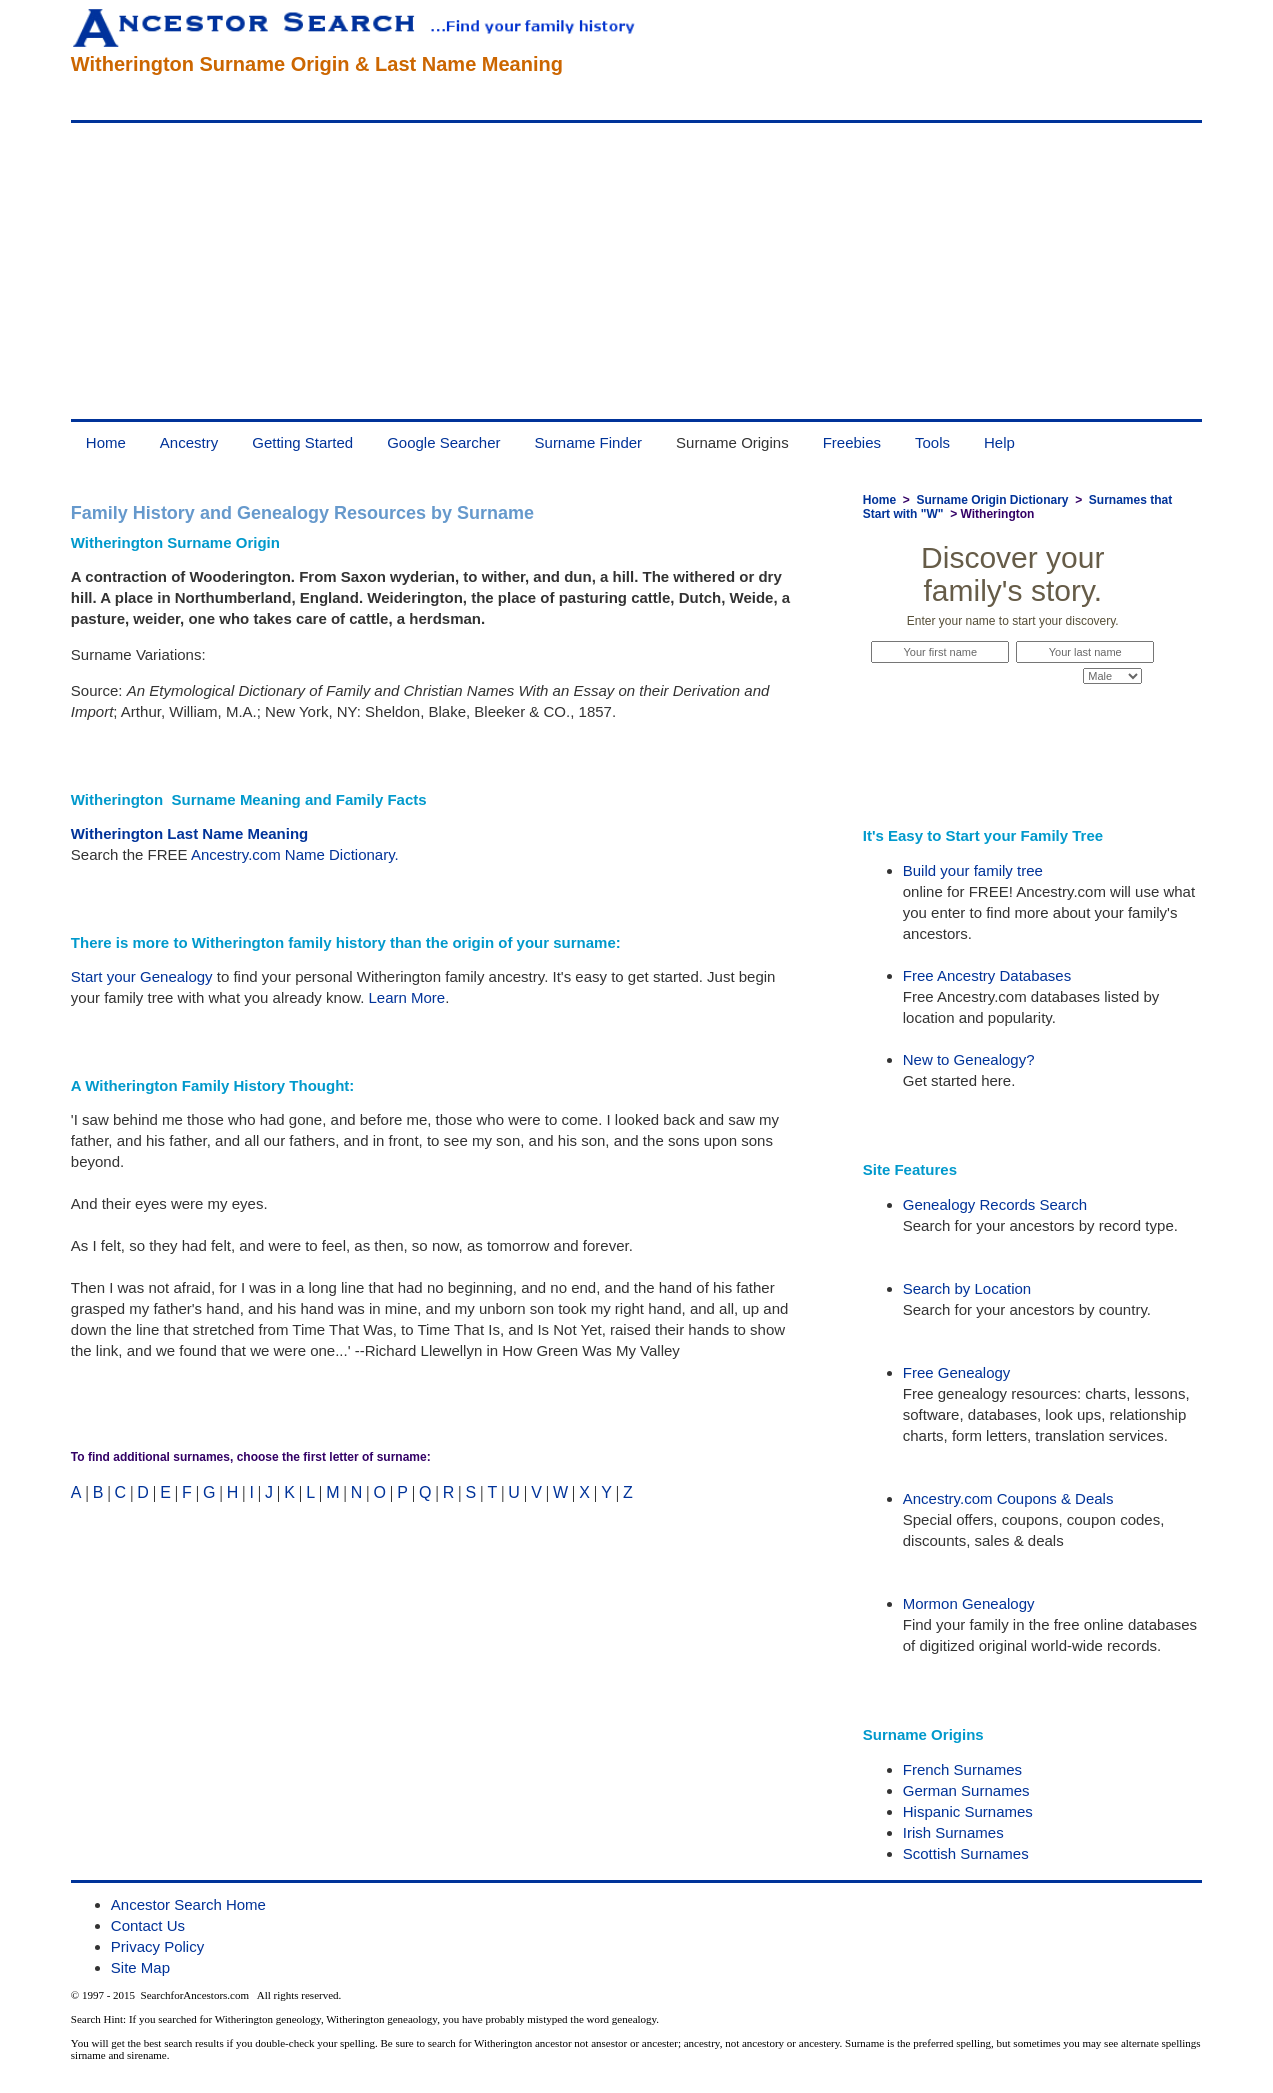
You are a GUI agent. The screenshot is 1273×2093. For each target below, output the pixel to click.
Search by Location (967, 1288)
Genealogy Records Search (995, 1204)
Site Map (140, 1967)
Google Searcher (443, 442)
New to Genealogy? (969, 1059)
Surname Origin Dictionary (992, 500)
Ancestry (189, 442)
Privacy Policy (157, 1946)
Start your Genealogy (142, 976)
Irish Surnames (953, 1832)
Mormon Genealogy (969, 1603)
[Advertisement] (636, 271)
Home (106, 442)
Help (999, 442)
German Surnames (966, 1790)
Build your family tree (973, 870)
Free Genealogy (957, 1372)
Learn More (406, 997)
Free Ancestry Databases (987, 975)
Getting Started (302, 442)
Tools (932, 442)
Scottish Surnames (966, 1853)
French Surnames (962, 1769)
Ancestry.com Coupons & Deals (1008, 1498)
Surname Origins (732, 442)
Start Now (1013, 714)
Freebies (852, 442)
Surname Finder (589, 442)
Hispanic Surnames (968, 1811)
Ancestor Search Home (188, 1904)
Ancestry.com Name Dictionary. (295, 854)
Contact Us (148, 1925)
